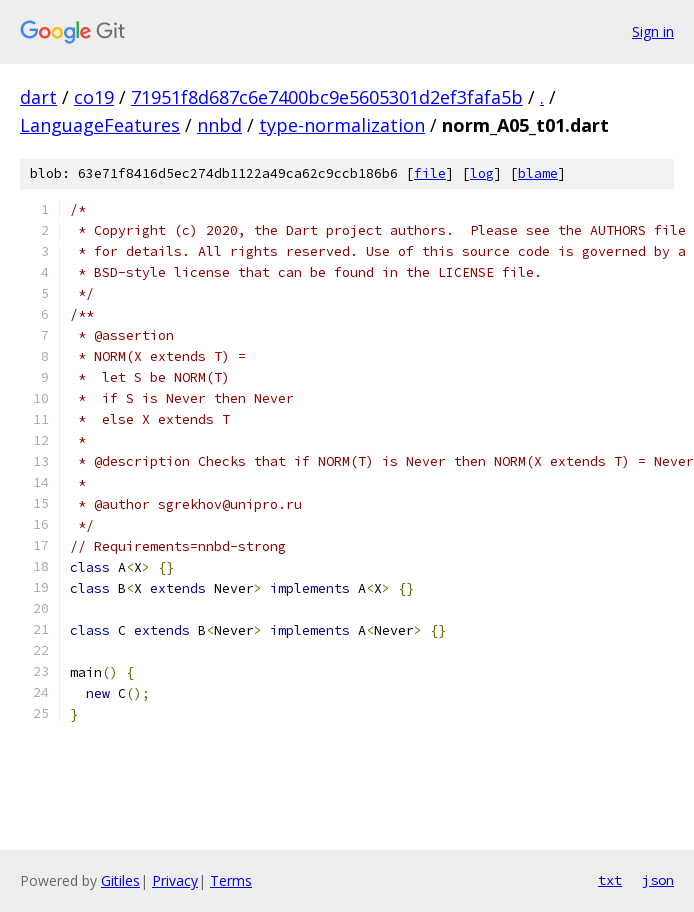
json (658, 880)
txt (610, 880)
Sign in (653, 31)
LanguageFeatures (100, 125)
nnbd (219, 125)
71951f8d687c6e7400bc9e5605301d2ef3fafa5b (327, 97)
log (482, 173)
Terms (231, 880)
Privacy (175, 880)
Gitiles (120, 880)
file (430, 173)
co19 (94, 97)
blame (538, 173)
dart (38, 97)
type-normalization (342, 125)
